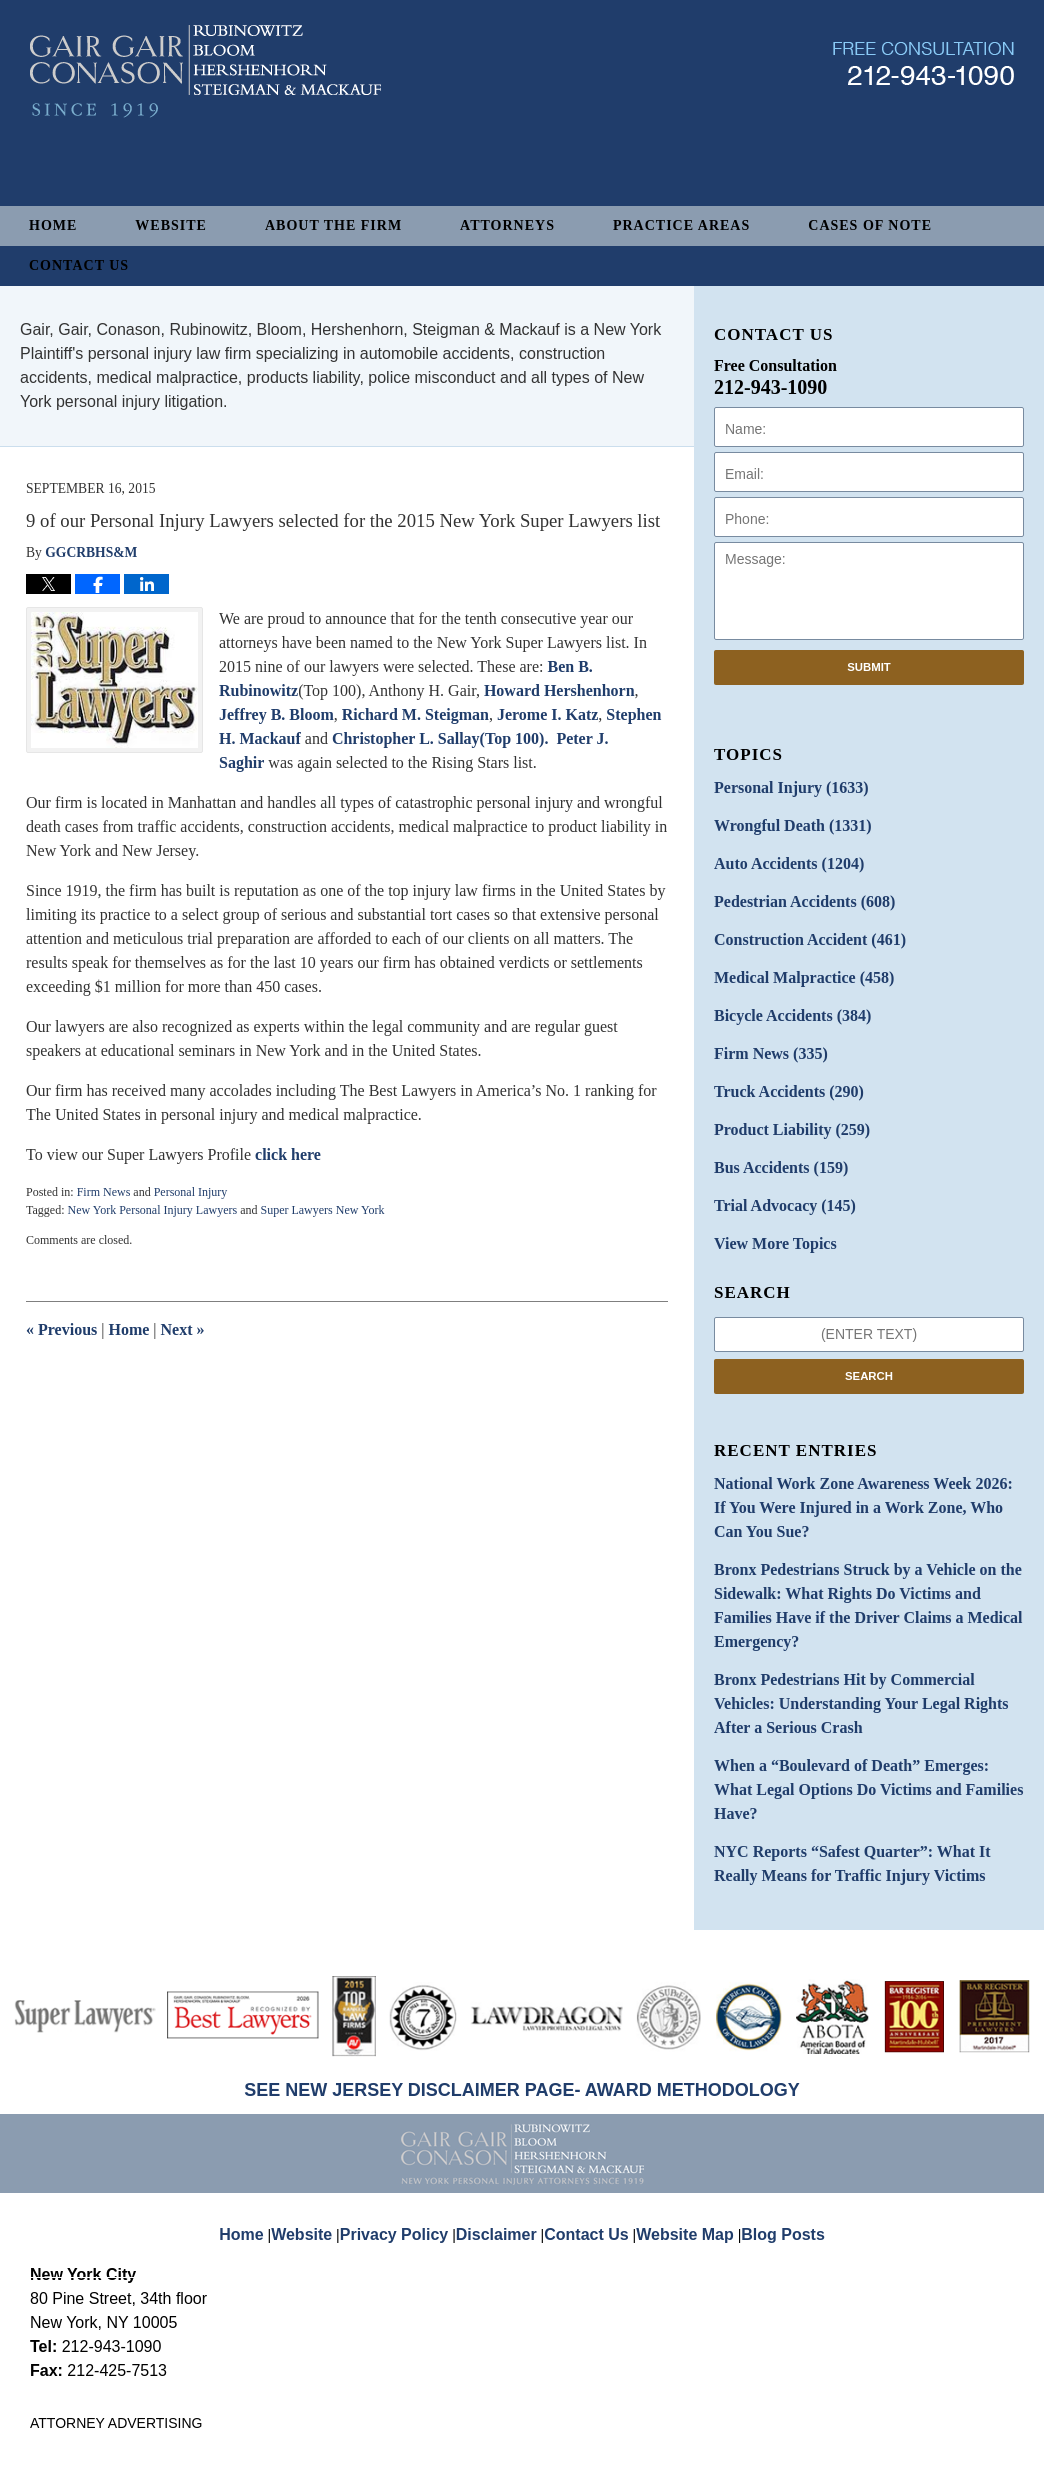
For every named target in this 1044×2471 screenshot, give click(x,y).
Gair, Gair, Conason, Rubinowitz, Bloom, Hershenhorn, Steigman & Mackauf (358, 2432)
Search (869, 1337)
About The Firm (333, 225)
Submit (869, 667)
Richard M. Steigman (415, 714)
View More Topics (767, 1206)
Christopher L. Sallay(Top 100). (440, 738)
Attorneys (507, 225)
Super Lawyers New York (322, 1210)
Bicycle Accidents (783, 996)
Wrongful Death (783, 821)
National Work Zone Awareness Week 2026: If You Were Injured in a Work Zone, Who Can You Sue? (864, 1454)
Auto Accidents (779, 856)
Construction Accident (798, 926)
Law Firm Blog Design (918, 2434)
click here (288, 1154)
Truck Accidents (779, 1066)
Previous (61, 1329)
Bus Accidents (772, 1136)
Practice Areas (681, 225)
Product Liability (782, 1101)
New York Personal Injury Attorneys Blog (205, 141)
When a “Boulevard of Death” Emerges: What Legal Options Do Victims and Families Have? (852, 1664)
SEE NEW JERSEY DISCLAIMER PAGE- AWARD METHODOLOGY (522, 1943)
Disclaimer (504, 2072)
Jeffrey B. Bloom (276, 714)
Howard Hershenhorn (559, 690)
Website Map (681, 2072)
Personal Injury (191, 1192)
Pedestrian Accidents (793, 891)
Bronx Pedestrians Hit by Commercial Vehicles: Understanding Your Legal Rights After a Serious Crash (861, 1597)
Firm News (104, 1192)
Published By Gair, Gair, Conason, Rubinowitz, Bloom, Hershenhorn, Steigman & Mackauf (923, 133)
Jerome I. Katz (547, 714)
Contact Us (79, 265)
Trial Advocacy (776, 1171)
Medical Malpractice (793, 961)
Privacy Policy (410, 2072)
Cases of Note (870, 225)
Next (183, 1329)
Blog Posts (771, 2072)
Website (171, 225)
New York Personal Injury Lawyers (152, 1210)
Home (53, 225)
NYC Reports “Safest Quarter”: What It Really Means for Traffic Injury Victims (856, 1720)
